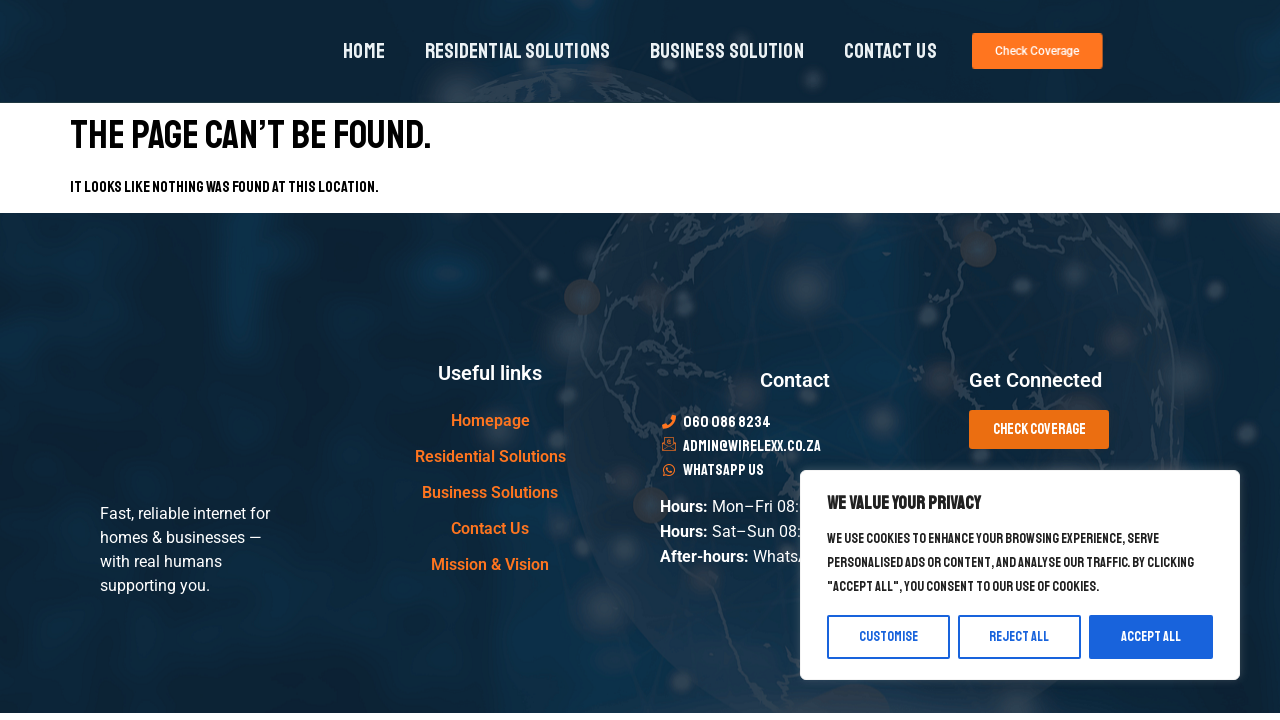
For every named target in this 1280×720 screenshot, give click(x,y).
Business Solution (727, 51)
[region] (1020, 575)
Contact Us (890, 51)
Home (363, 51)
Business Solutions (490, 492)
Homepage (490, 420)
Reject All (1020, 636)
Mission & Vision (490, 564)
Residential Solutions (517, 51)
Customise (888, 636)
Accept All (1151, 636)
